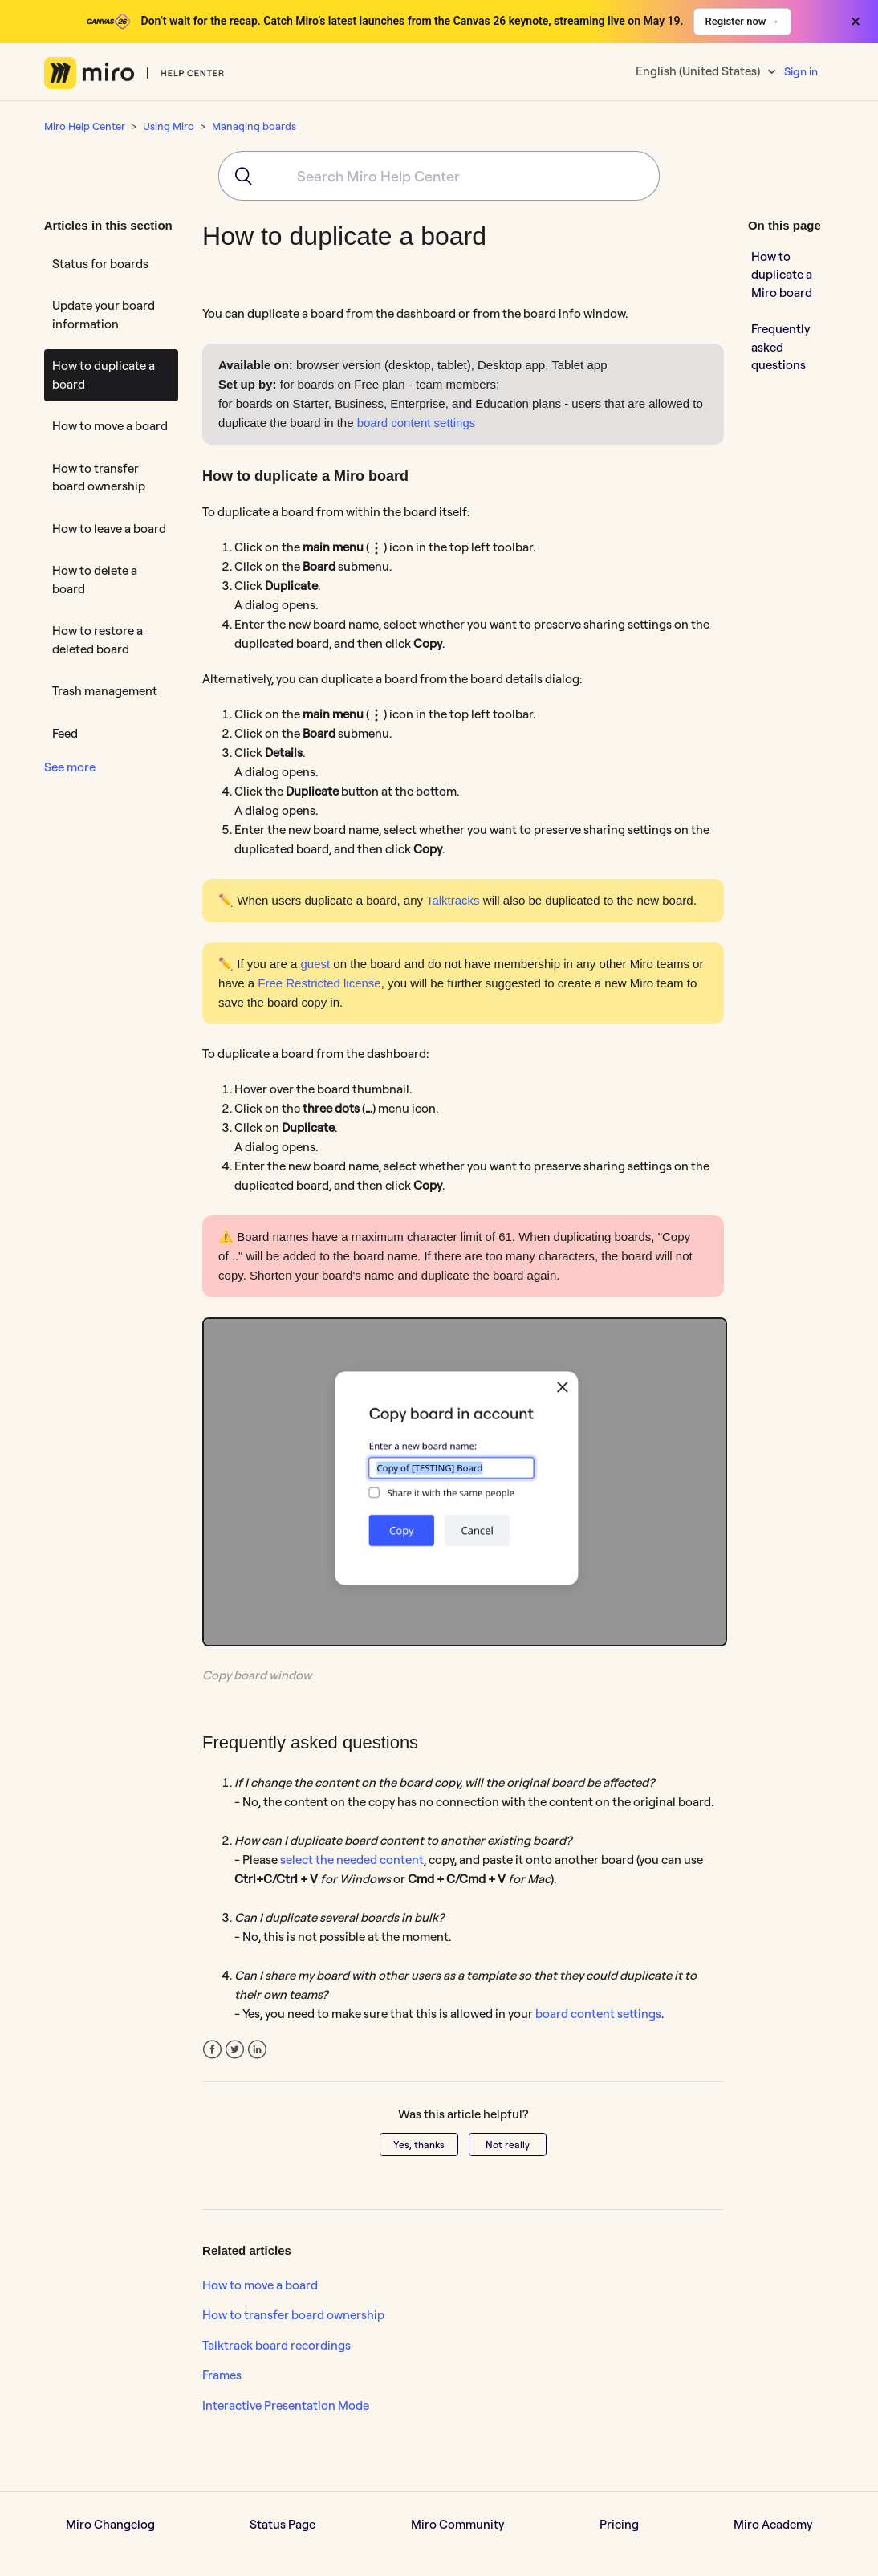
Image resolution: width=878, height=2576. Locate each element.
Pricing (619, 2524)
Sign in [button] (801, 71)
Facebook (212, 2050)
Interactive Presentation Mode (285, 2405)
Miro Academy (773, 2524)
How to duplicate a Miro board (781, 274)
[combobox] (439, 176)
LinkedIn (257, 2050)
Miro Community (457, 2524)
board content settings (416, 422)
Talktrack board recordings (276, 2345)
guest (315, 964)
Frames (222, 2375)
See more (70, 767)
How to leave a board (109, 528)
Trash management (104, 690)
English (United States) (699, 71)
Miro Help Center (84, 126)
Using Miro (168, 126)
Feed (65, 733)
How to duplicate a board (103, 375)
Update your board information (103, 315)
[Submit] (238, 175)
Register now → (742, 21)
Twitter (235, 2050)
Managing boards (254, 126)
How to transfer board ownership (98, 477)
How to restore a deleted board (97, 640)
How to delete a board (94, 579)
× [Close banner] (855, 21)
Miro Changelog (110, 2524)
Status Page (282, 2524)
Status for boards (100, 263)
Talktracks (453, 900)
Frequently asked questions (780, 346)
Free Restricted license (319, 983)
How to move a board (110, 425)
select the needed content (352, 1859)
